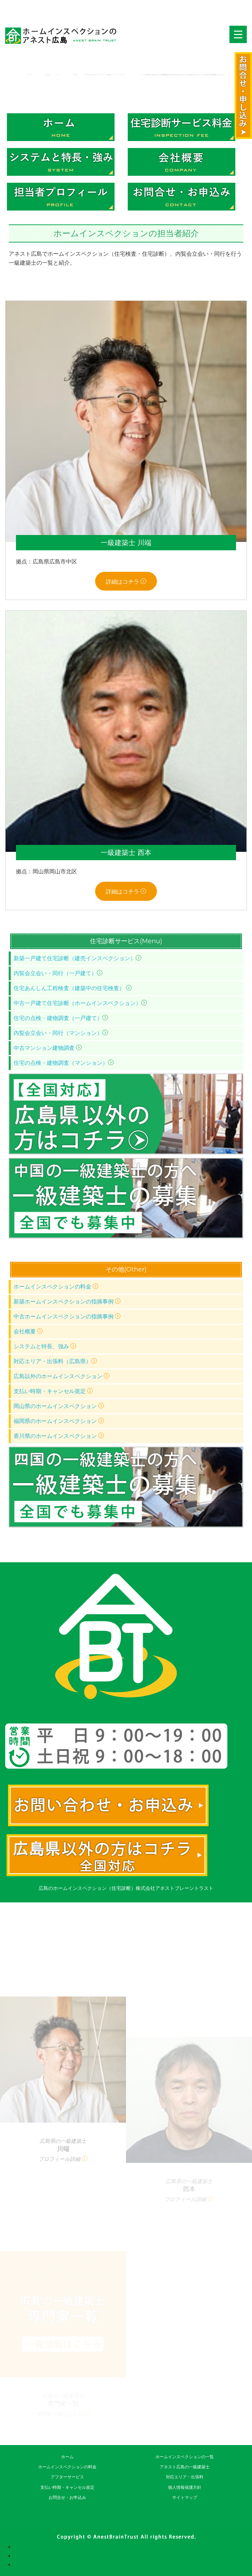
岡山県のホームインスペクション (59, 1406)
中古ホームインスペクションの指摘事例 (67, 1316)
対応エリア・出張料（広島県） (55, 1361)
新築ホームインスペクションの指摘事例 (67, 1302)
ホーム (67, 2456)
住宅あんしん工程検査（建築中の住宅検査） (73, 988)
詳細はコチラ (126, 581)
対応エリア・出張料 (184, 2477)
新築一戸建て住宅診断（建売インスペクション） (77, 958)
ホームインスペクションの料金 (56, 1287)
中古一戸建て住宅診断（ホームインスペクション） (80, 1003)
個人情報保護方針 (184, 2487)
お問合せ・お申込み (67, 2497)
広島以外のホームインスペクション (61, 1376)
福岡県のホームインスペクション (59, 1421)
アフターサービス (67, 2477)
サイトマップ (184, 2497)
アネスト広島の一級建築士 (185, 2466)
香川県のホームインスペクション (59, 1436)
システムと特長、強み (45, 1346)
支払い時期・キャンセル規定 (53, 1391)
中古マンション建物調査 (48, 1048)
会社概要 (28, 1331)
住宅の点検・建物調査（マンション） (64, 1063)
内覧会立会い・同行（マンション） (61, 1033)
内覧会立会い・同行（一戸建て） (58, 973)
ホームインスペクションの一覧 (185, 2456)
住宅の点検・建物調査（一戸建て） (61, 1018)
